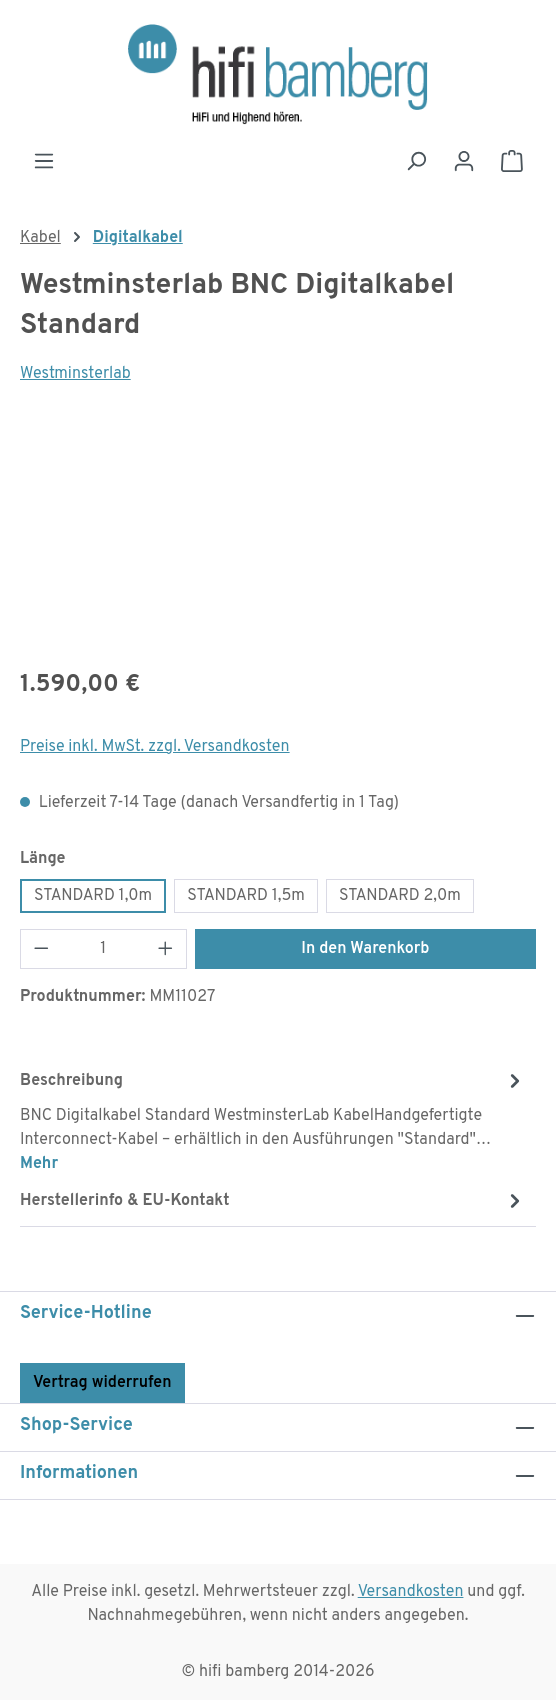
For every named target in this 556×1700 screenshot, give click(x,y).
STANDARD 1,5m (246, 896)
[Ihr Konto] (464, 161)
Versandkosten (411, 1592)
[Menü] (44, 161)
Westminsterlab (75, 374)
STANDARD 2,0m (400, 896)
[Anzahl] (104, 949)
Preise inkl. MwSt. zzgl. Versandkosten (155, 747)
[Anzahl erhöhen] (166, 949)
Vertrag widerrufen (102, 1383)
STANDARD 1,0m (93, 896)
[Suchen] (416, 161)
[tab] (273, 1121)
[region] (278, 538)
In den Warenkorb (365, 949)
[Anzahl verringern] (41, 949)
